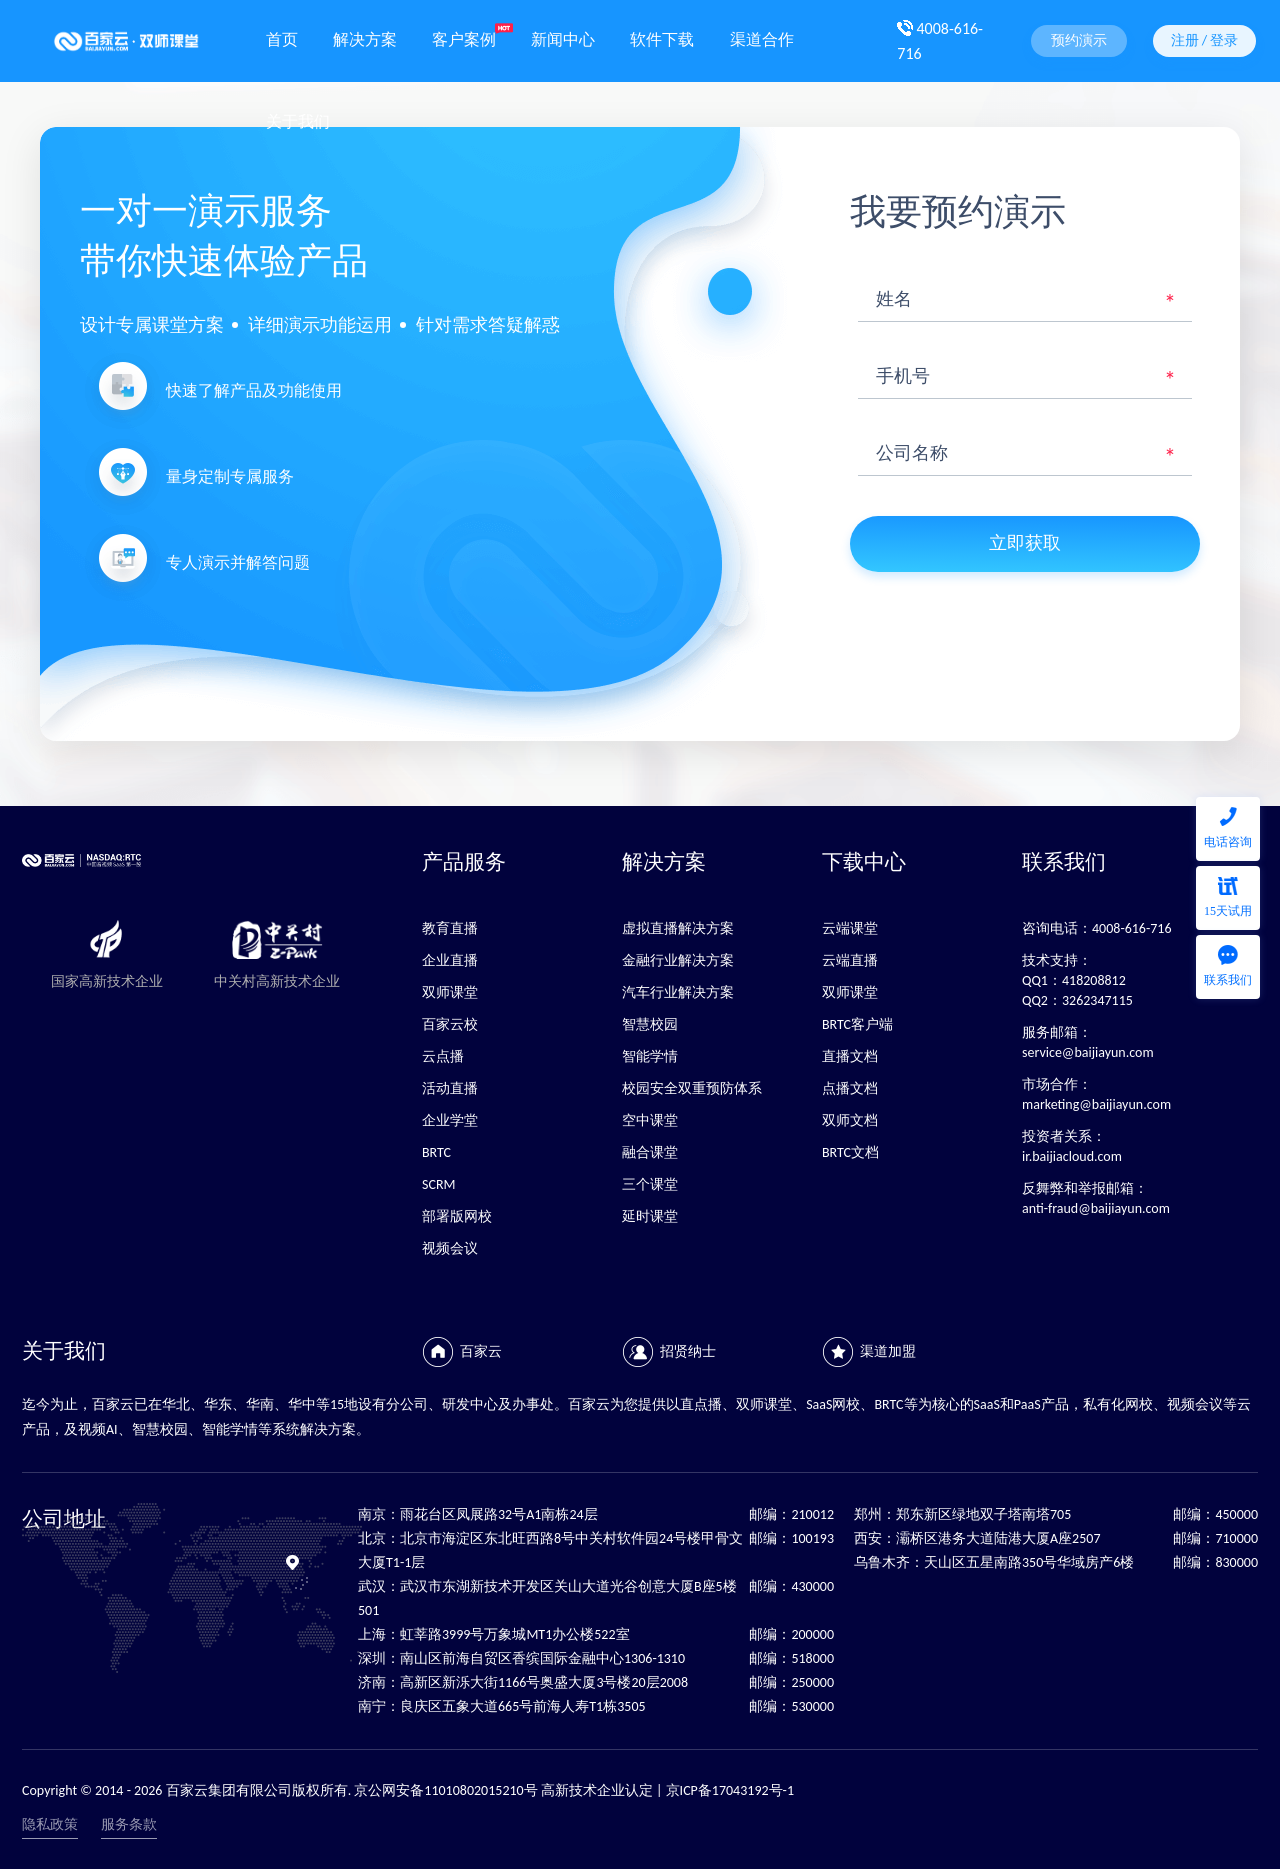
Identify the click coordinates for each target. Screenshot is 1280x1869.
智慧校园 (650, 1024)
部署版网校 (457, 1216)
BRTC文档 (850, 1152)
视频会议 (450, 1248)
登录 (1224, 40)
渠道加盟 (888, 1351)
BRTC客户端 (857, 1024)
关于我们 (298, 119)
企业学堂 (450, 1120)
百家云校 (450, 1024)
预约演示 (1079, 40)
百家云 (481, 1351)
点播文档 (850, 1088)
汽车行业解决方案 (678, 992)
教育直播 (450, 928)
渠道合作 (762, 37)
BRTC (436, 1152)
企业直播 (450, 960)
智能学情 (650, 1056)
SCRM (438, 1184)
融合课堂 (650, 1152)
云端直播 (850, 960)
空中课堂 (650, 1120)
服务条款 (129, 1824)
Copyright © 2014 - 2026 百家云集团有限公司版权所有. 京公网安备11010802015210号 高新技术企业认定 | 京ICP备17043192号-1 (408, 1790)
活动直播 (450, 1088)
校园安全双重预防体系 (692, 1088)
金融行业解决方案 (678, 960)
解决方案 (365, 37)
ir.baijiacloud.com (1072, 1156)
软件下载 (662, 37)
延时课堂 (650, 1216)
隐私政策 (50, 1824)
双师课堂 (450, 992)
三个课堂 (650, 1184)
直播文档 (850, 1056)
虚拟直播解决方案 (678, 928)
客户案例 (464, 37)
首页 (282, 37)
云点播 (443, 1056)
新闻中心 (563, 37)
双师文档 (850, 1120)
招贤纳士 (688, 1351)
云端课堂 (850, 928)
